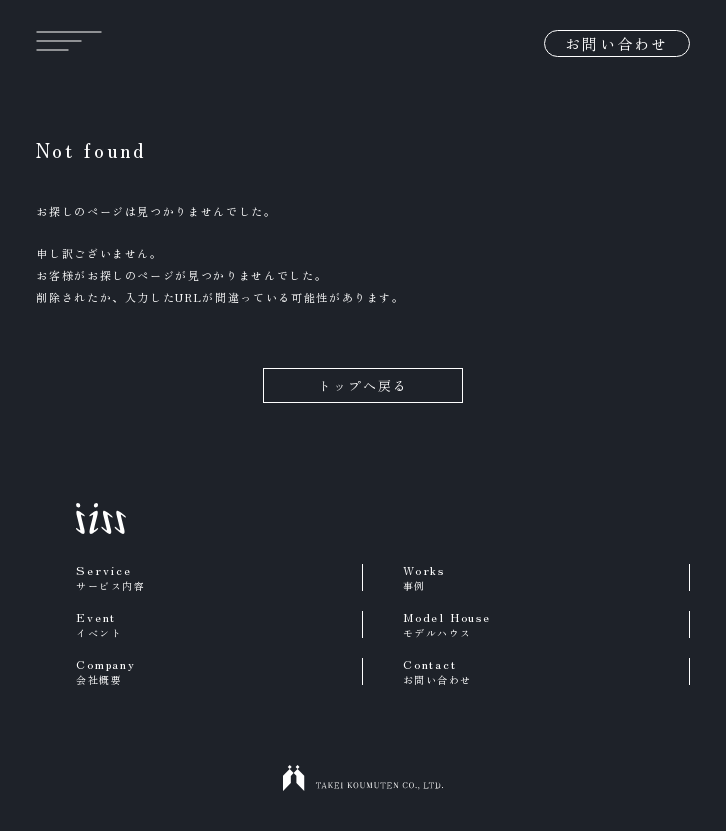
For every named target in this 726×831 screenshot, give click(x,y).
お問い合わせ (617, 43)
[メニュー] (68, 41)
